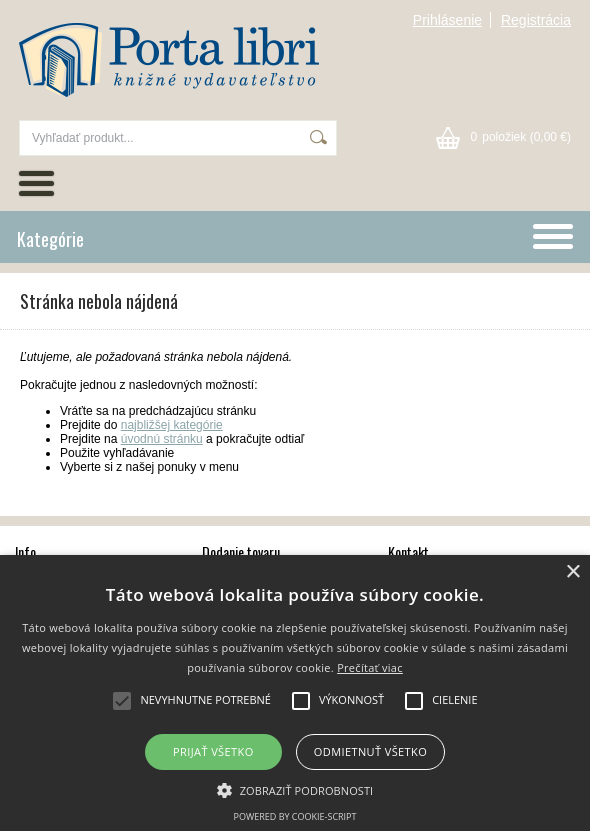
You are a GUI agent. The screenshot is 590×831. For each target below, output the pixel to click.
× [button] (572, 572)
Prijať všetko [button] (213, 751)
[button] (295, 789)
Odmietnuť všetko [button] (370, 751)
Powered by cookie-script (295, 816)
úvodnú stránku (162, 439)
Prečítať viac (370, 667)
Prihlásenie (447, 20)
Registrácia (536, 20)
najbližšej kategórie (172, 425)
